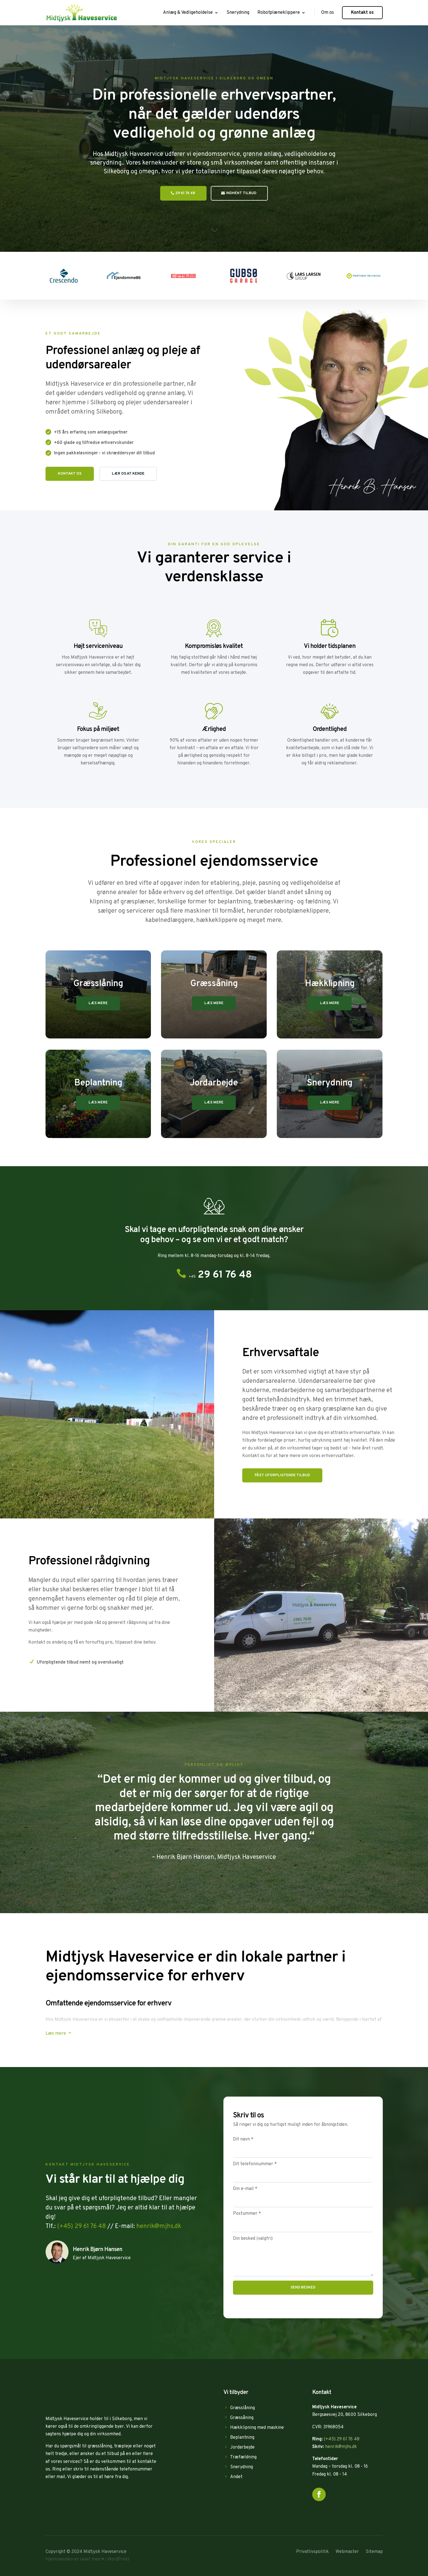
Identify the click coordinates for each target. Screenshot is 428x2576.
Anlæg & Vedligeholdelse (188, 13)
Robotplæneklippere (278, 13)
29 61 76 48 (185, 193)
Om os (327, 13)
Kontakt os (362, 12)
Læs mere (98, 1003)
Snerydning (238, 13)
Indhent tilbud (241, 193)
